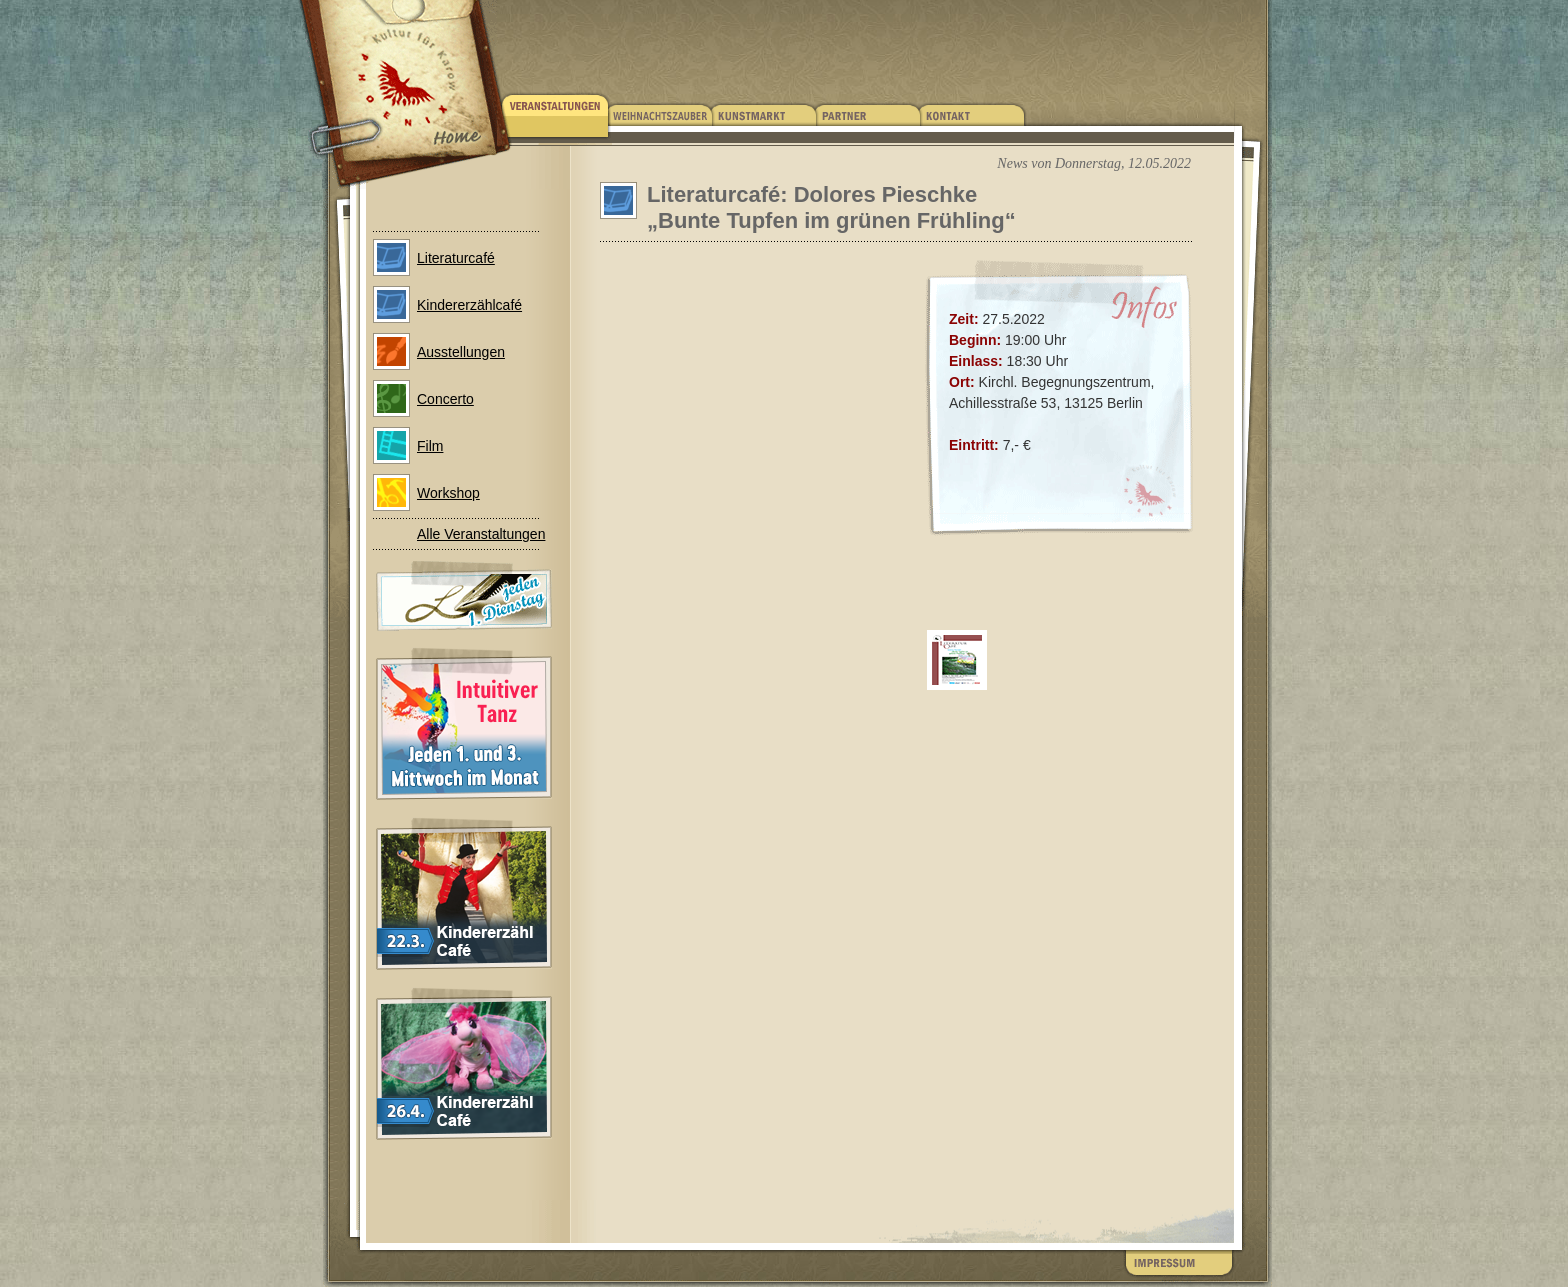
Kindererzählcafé (469, 305)
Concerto (445, 399)
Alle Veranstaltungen (481, 534)
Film (430, 446)
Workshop (448, 493)
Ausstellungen (461, 352)
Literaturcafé (456, 258)
